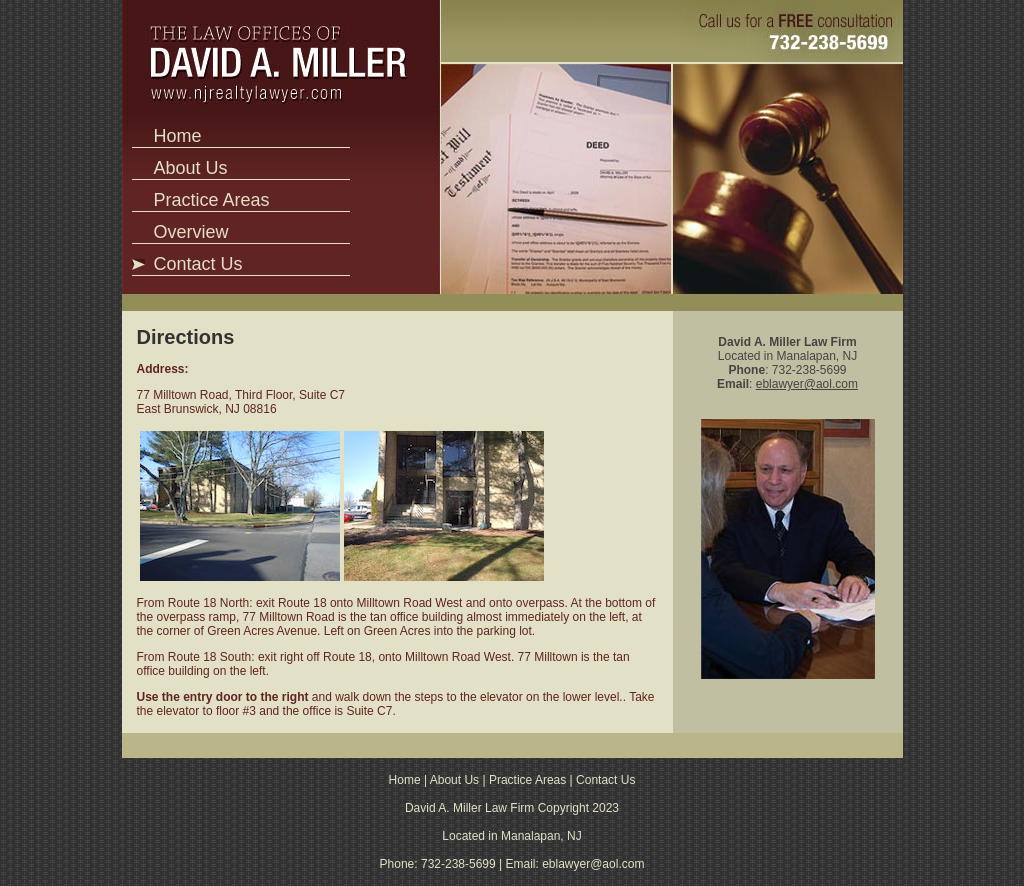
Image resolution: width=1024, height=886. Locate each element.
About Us (190, 168)
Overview (190, 232)
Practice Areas (211, 200)
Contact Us (197, 264)
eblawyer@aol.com (807, 384)
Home (177, 136)
